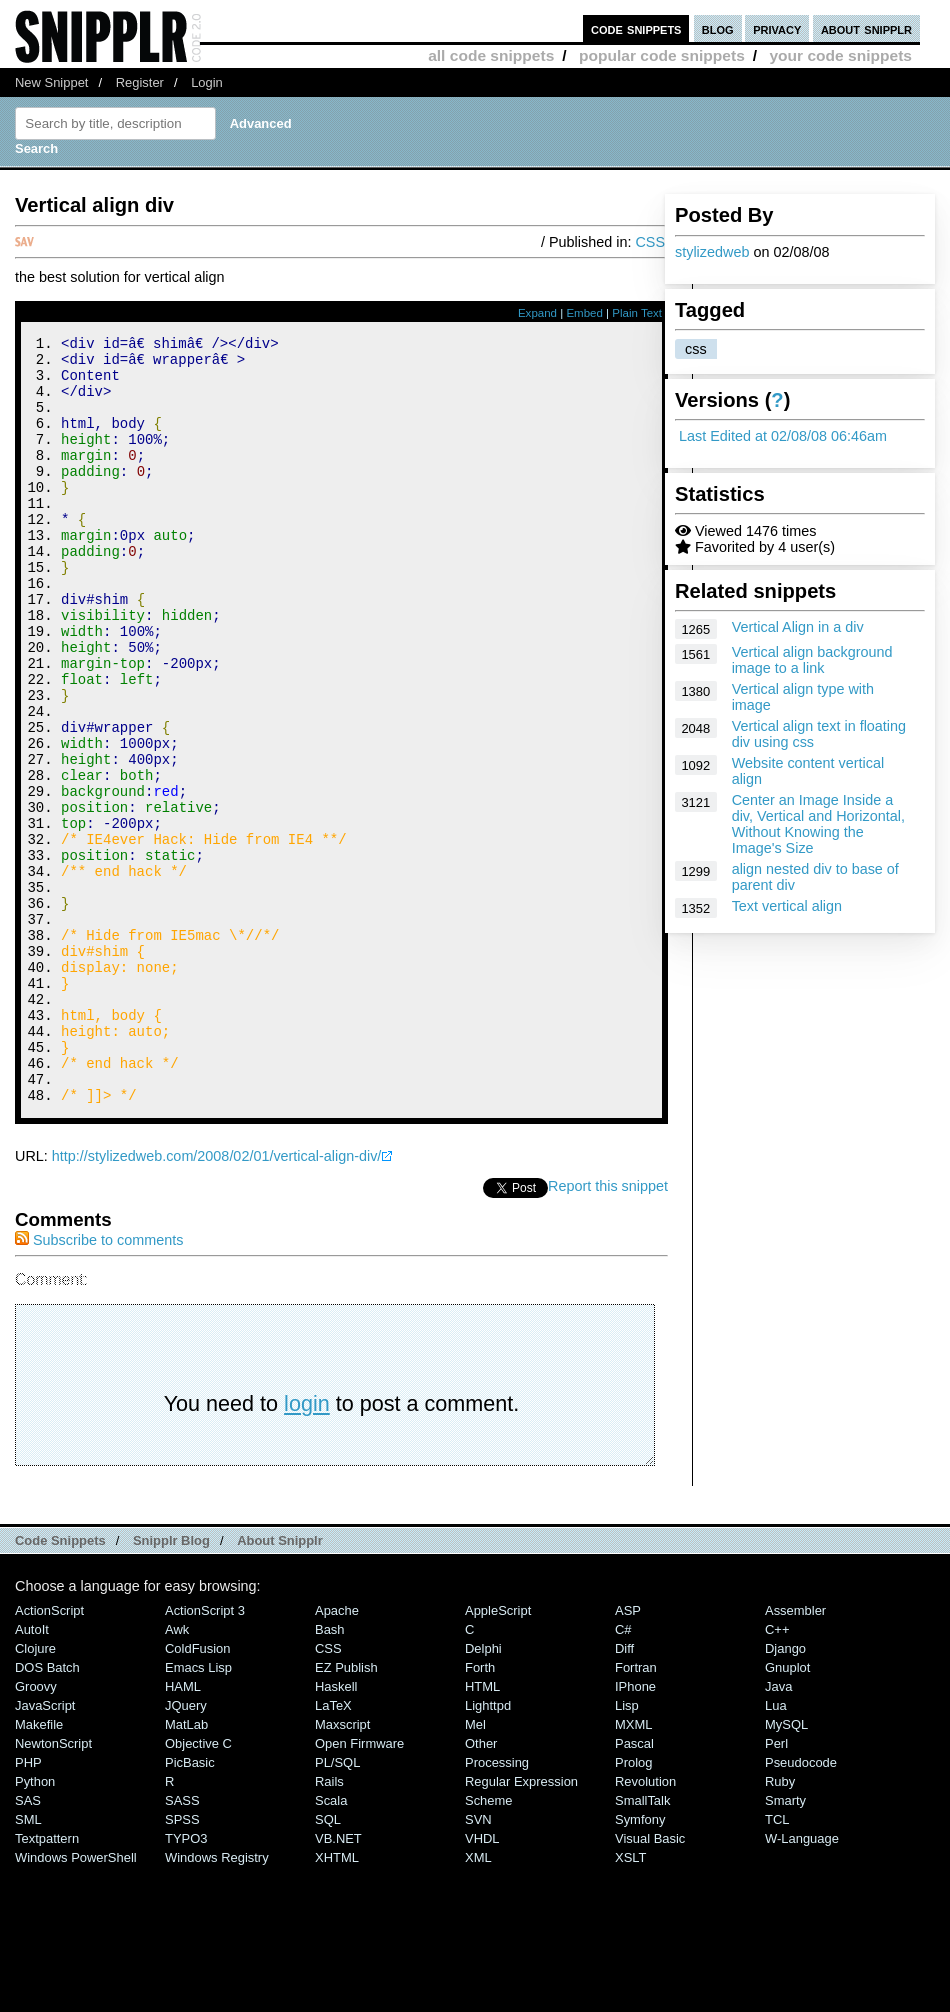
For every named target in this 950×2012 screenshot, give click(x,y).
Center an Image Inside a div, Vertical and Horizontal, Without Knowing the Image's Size (818, 824)
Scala (331, 1944)
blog (718, 28)
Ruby (780, 1925)
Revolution (645, 1925)
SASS (182, 1944)
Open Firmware (359, 1887)
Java (778, 1830)
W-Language (802, 1982)
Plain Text (637, 313)
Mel (475, 1868)
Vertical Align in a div (798, 627)
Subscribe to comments (99, 1384)
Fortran (636, 1811)
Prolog (633, 1906)
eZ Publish (346, 1811)
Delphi (483, 1792)
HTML (482, 1830)
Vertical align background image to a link (812, 660)
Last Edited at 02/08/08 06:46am (783, 436)
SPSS (182, 1963)
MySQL (786, 1868)
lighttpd (488, 1849)
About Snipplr (280, 1684)
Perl (776, 1887)
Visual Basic (650, 1982)
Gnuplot (787, 1811)
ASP (628, 1754)
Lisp (627, 1849)
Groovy (36, 1830)
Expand (537, 313)
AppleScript (498, 1754)
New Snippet (51, 82)
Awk (177, 1773)
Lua (776, 1849)
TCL (777, 1963)
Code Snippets (60, 1684)
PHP (28, 1906)
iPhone (635, 1830)
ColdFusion (198, 1792)
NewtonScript (53, 1887)
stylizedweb (712, 252)
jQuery (186, 1849)
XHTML (337, 2001)
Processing (497, 1906)
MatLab (186, 1868)
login (307, 1547)
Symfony (640, 1963)
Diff (624, 1792)
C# (623, 1773)
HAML (183, 1830)
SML (28, 1963)
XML (478, 2001)
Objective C (198, 1887)
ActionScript (49, 1754)
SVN (478, 1963)
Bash (330, 1773)
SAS (28, 1944)
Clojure (35, 1792)
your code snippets (840, 55)
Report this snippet (608, 1330)
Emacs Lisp (198, 1811)
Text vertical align (787, 906)
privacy (777, 28)
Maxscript (342, 1868)
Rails (329, 1925)
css (696, 349)
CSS (650, 242)
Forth (480, 1811)
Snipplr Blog (171, 1684)
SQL (328, 1963)
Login (207, 82)
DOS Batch (47, 1811)
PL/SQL (337, 1906)
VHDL (482, 1982)
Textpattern (47, 1982)
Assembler (795, 1754)
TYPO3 (186, 1982)
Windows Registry (217, 2001)
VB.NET (338, 1982)
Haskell (336, 1830)
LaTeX (333, 1849)
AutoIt (32, 1773)
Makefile (39, 1868)
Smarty (785, 1944)
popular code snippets (662, 55)
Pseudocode (801, 1906)
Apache (337, 1754)
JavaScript (45, 1849)
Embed (584, 313)
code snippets (636, 28)
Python (35, 1925)
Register (140, 82)
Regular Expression (521, 1925)
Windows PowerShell (76, 2001)
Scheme (489, 1944)
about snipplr (866, 28)
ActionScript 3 (205, 1754)
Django (785, 1792)
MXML (633, 1868)
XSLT (630, 2001)
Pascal (634, 1887)
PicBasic (190, 1906)
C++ (777, 1773)
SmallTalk (642, 1944)
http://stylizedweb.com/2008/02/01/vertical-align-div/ (217, 1300)
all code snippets (491, 55)
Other (481, 1887)
